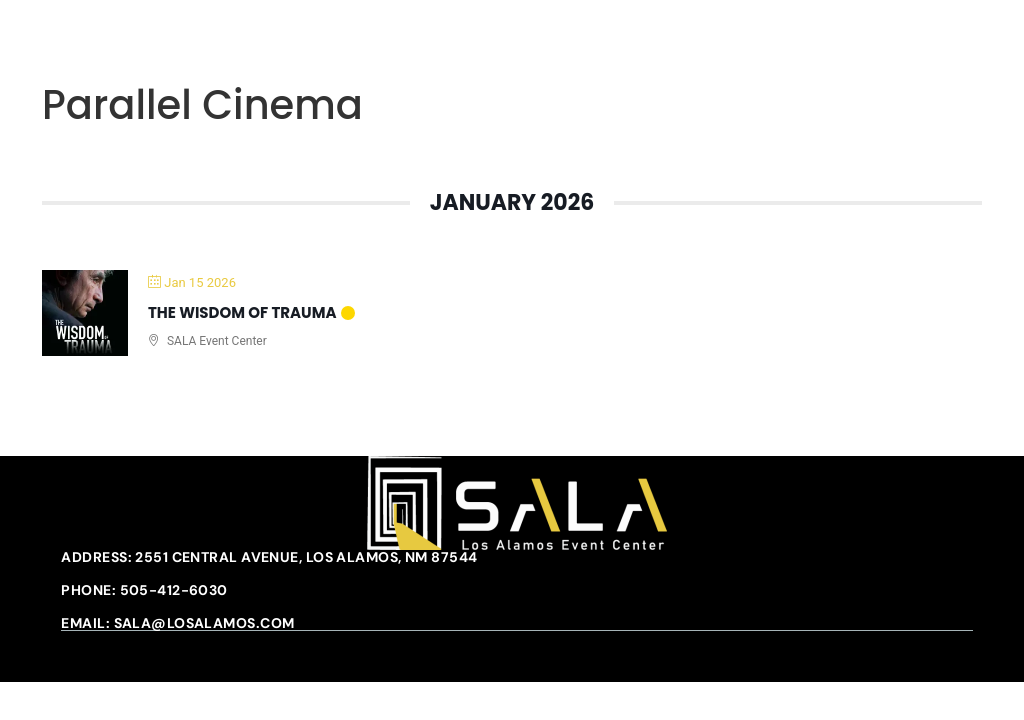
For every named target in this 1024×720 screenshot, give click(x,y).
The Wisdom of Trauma (242, 312)
